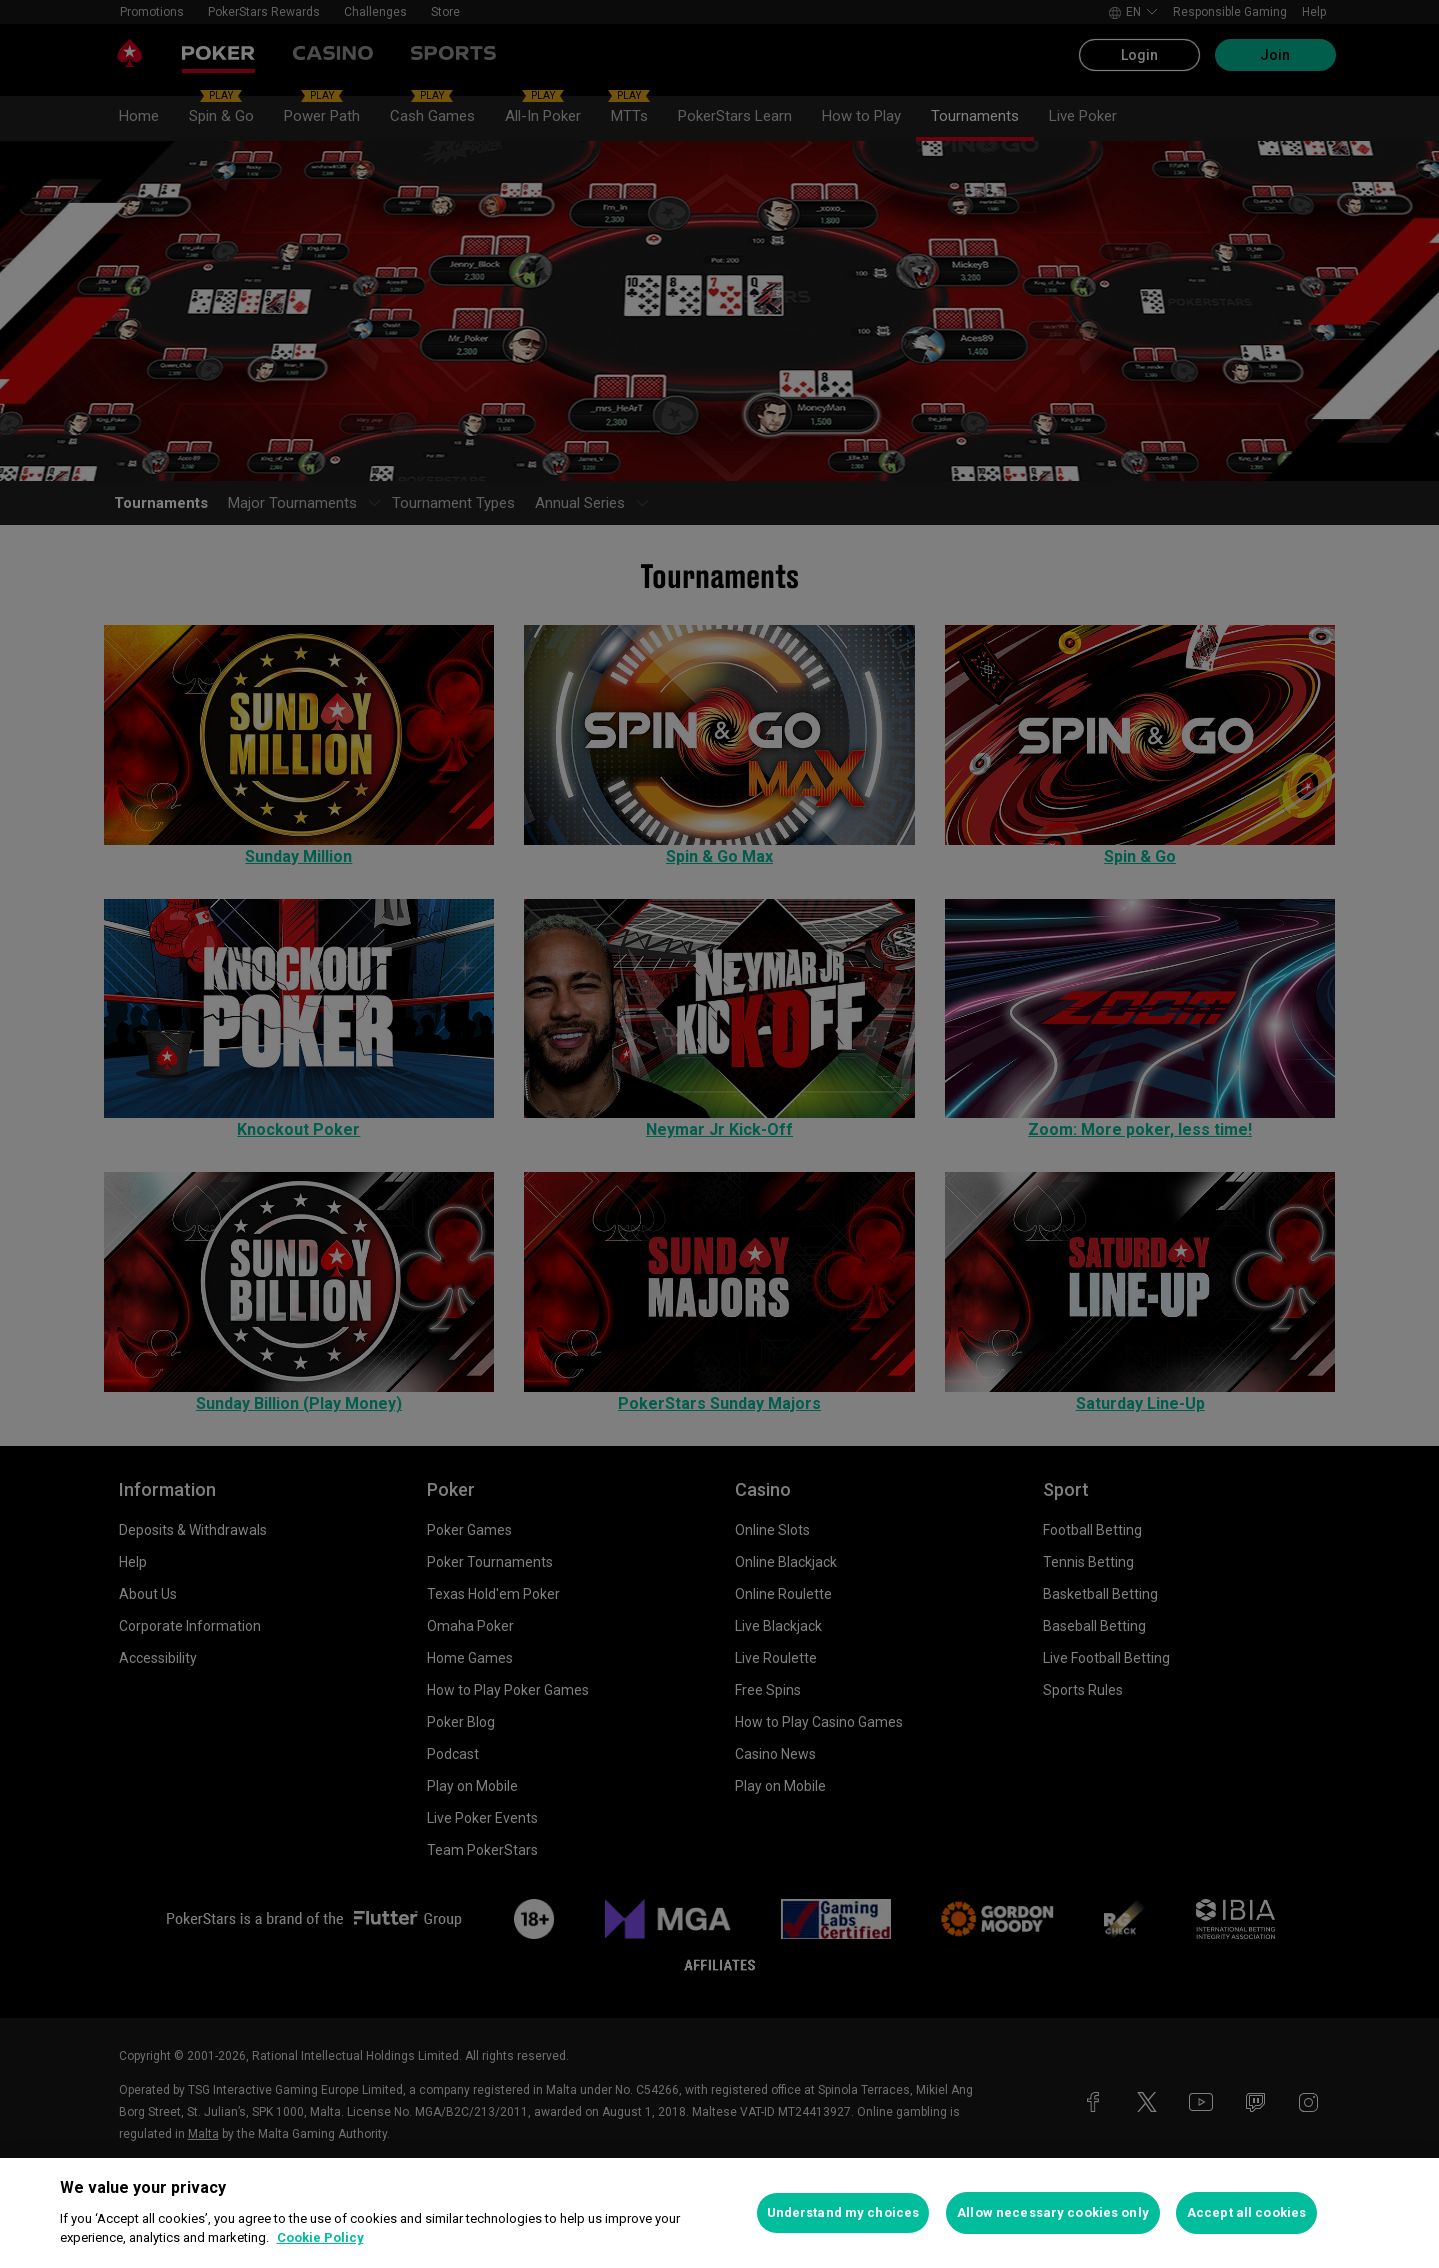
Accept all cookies (1246, 2212)
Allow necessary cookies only (1053, 2212)
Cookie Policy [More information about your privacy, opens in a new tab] (320, 2237)
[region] (719, 2213)
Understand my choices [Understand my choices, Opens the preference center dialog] (843, 2212)
